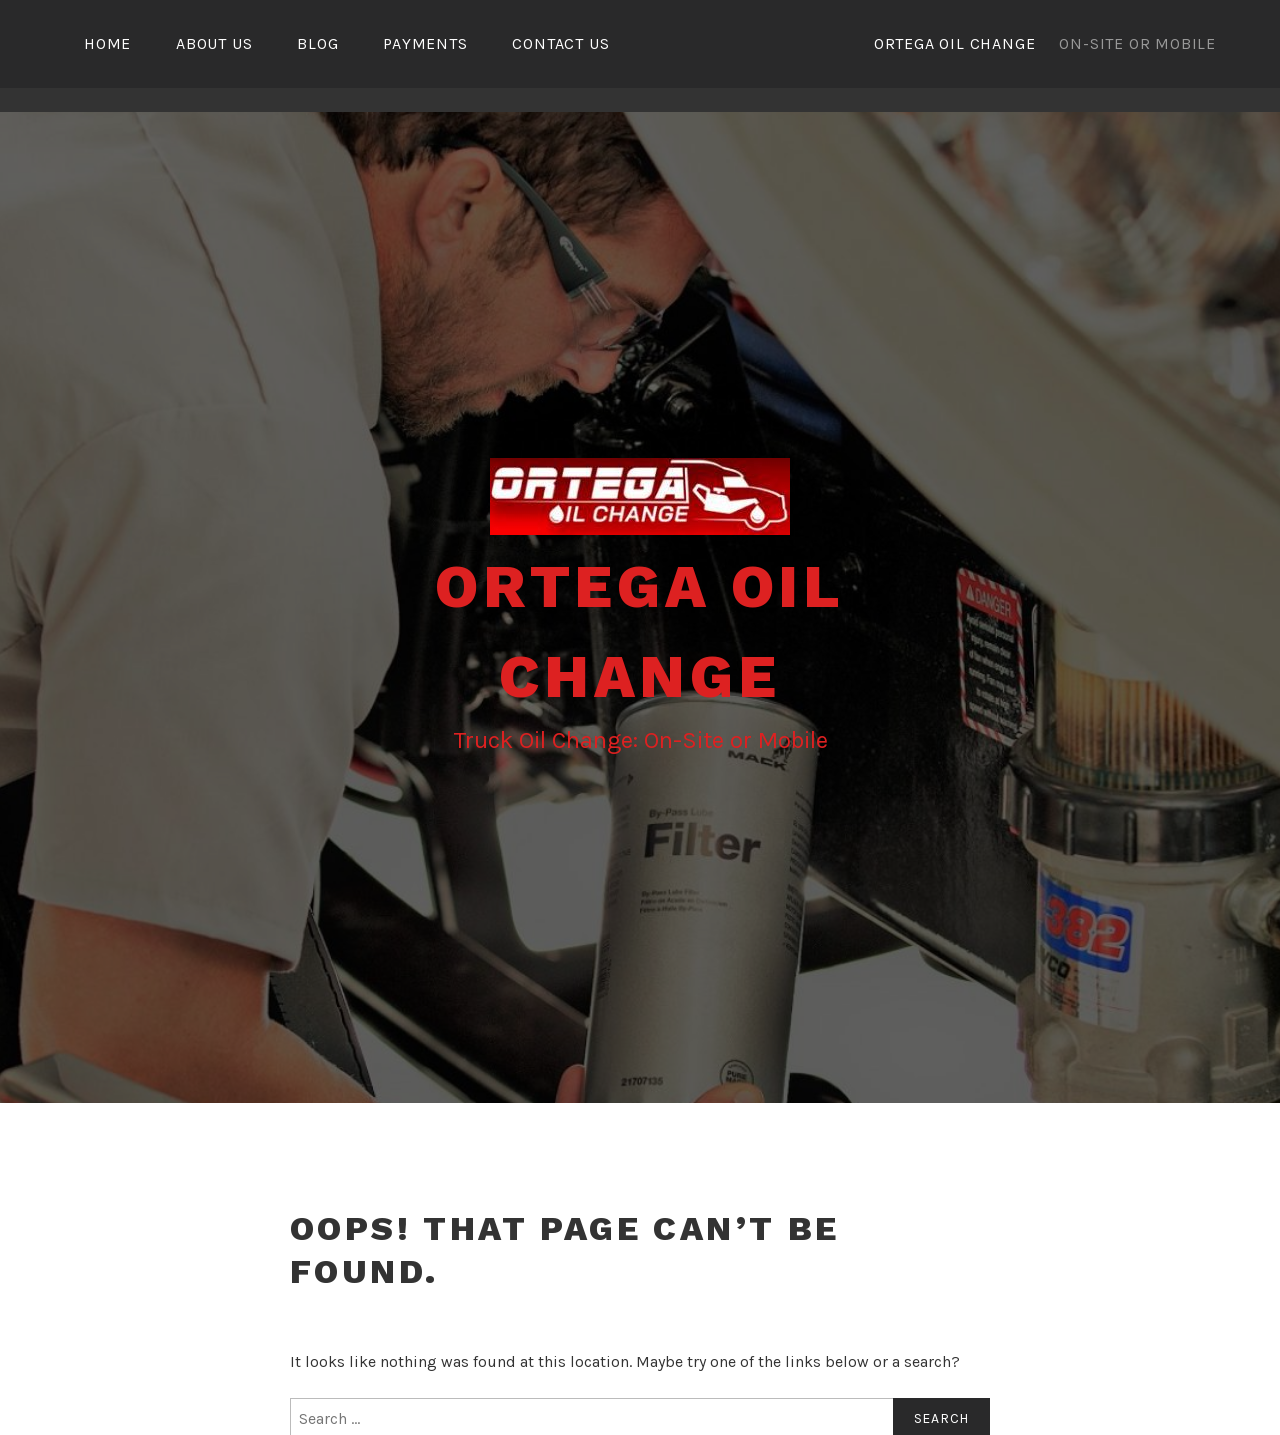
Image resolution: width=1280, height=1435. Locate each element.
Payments (425, 43)
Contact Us (560, 43)
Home (107, 43)
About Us (214, 43)
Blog (317, 43)
